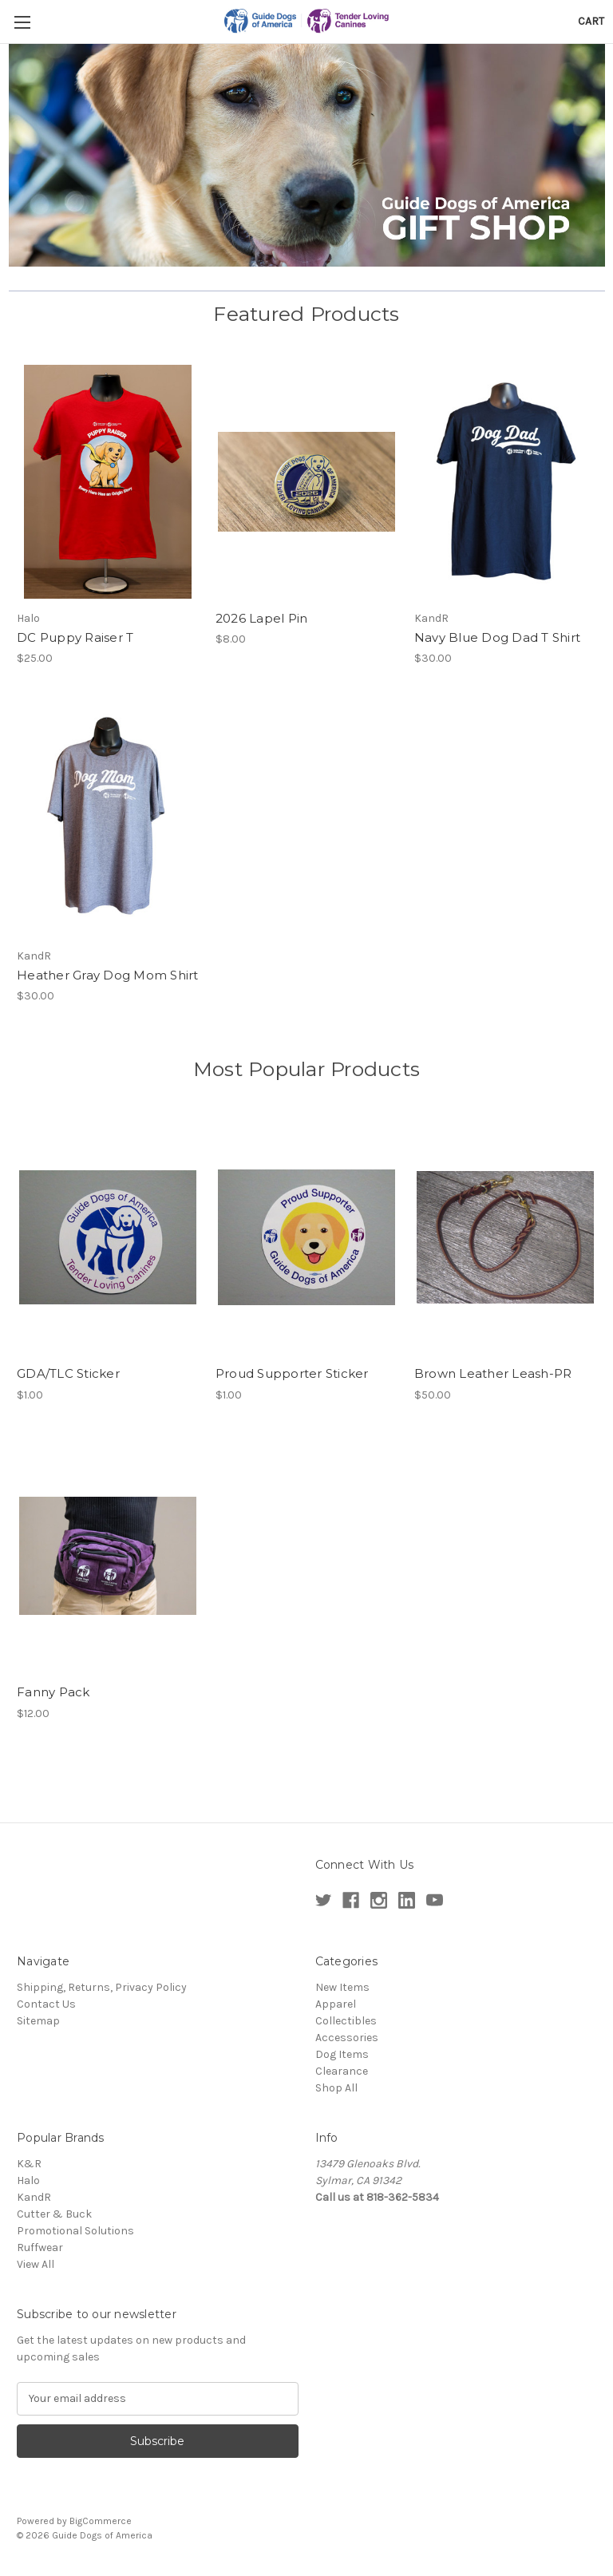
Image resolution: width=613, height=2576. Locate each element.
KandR (34, 2197)
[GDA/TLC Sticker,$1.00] (107, 1238)
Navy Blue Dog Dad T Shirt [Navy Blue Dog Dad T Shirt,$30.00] (497, 637)
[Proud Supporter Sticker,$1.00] (306, 1238)
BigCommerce (100, 2521)
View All (35, 2264)
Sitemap (38, 2021)
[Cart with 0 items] (591, 21)
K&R (29, 2163)
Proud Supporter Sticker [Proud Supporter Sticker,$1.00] (292, 1373)
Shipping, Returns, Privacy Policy (102, 1987)
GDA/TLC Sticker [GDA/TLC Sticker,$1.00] (68, 1373)
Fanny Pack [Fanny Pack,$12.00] (53, 1692)
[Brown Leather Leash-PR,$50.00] (505, 1238)
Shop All (336, 2088)
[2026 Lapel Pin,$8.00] (306, 482)
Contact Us (46, 2004)
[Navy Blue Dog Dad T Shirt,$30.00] (505, 482)
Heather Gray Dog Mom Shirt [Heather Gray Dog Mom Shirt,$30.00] (108, 975)
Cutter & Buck (54, 2214)
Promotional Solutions (75, 2231)
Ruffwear (40, 2247)
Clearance (341, 2071)
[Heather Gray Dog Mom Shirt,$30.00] (107, 819)
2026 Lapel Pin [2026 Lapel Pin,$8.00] (262, 618)
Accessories (346, 2037)
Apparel (335, 2004)
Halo (28, 2180)
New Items (342, 1987)
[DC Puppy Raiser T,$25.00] (107, 482)
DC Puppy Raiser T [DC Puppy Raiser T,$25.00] (75, 637)
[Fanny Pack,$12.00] (107, 1556)
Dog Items (342, 2054)
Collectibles (346, 2021)
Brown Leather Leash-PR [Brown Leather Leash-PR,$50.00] (493, 1373)
